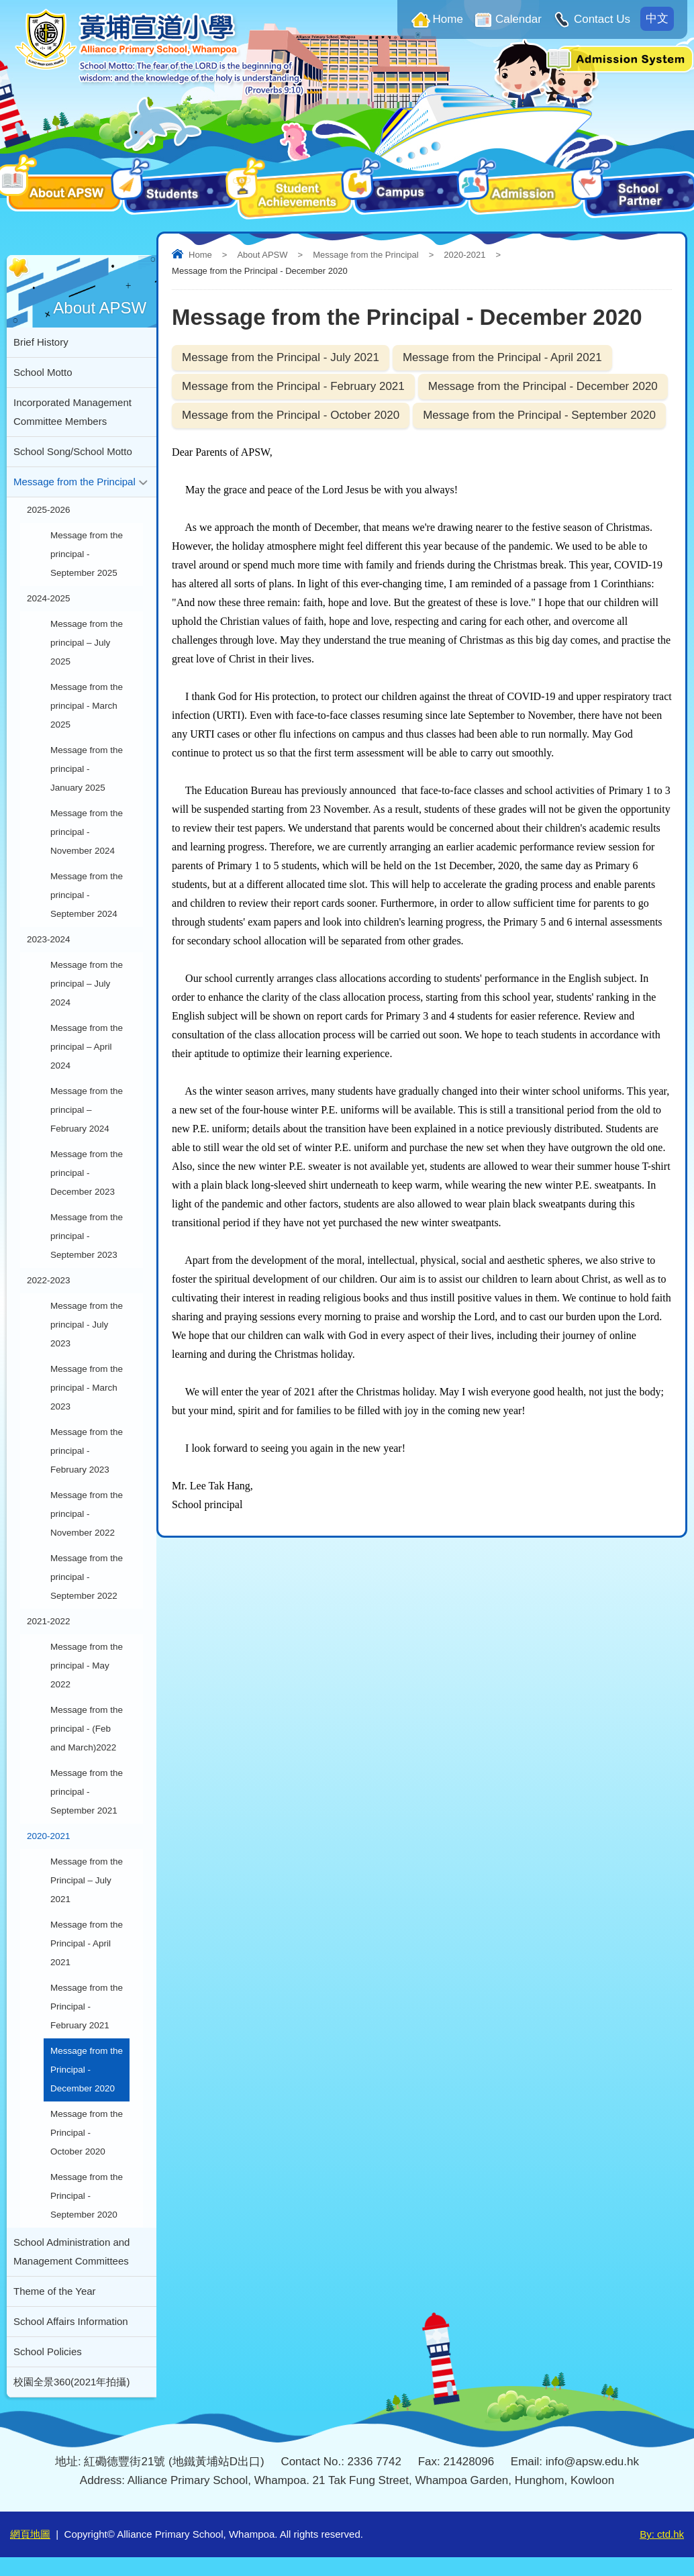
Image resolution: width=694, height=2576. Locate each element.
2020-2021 (464, 255)
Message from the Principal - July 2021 (280, 357)
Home (448, 19)
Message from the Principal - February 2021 (293, 386)
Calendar (518, 19)
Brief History (40, 342)
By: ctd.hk (662, 2534)
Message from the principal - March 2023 (86, 1387)
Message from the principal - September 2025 (86, 554)
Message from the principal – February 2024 (86, 1110)
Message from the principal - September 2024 (86, 895)
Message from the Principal (366, 255)
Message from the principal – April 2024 (86, 1047)
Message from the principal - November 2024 (86, 832)
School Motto (42, 372)
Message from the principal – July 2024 (86, 983)
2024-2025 (48, 598)
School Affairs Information (70, 2321)
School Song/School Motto (72, 451)
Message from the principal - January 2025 (86, 769)
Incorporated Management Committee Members (72, 412)
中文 (657, 18)
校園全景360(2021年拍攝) (71, 2381)
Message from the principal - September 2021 (86, 1792)
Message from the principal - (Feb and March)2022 (86, 1728)
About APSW (262, 255)
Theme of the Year (54, 2291)
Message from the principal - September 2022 (86, 1577)
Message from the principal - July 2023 (86, 1324)
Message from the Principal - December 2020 (543, 386)
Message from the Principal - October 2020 (290, 415)
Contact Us (602, 19)
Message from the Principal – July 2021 (86, 1880)
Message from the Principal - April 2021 (502, 357)
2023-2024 (48, 939)
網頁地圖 (30, 2534)
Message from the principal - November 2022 (86, 1514)
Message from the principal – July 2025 (86, 642)
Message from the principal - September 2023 (86, 1236)
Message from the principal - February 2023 (86, 1451)
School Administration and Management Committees (71, 2251)
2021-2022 (48, 1621)
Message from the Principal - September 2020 (539, 415)
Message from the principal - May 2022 (86, 1665)
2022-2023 (48, 1280)
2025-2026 (48, 510)
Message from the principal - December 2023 (86, 1173)
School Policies (47, 2351)
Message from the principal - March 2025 (86, 706)
